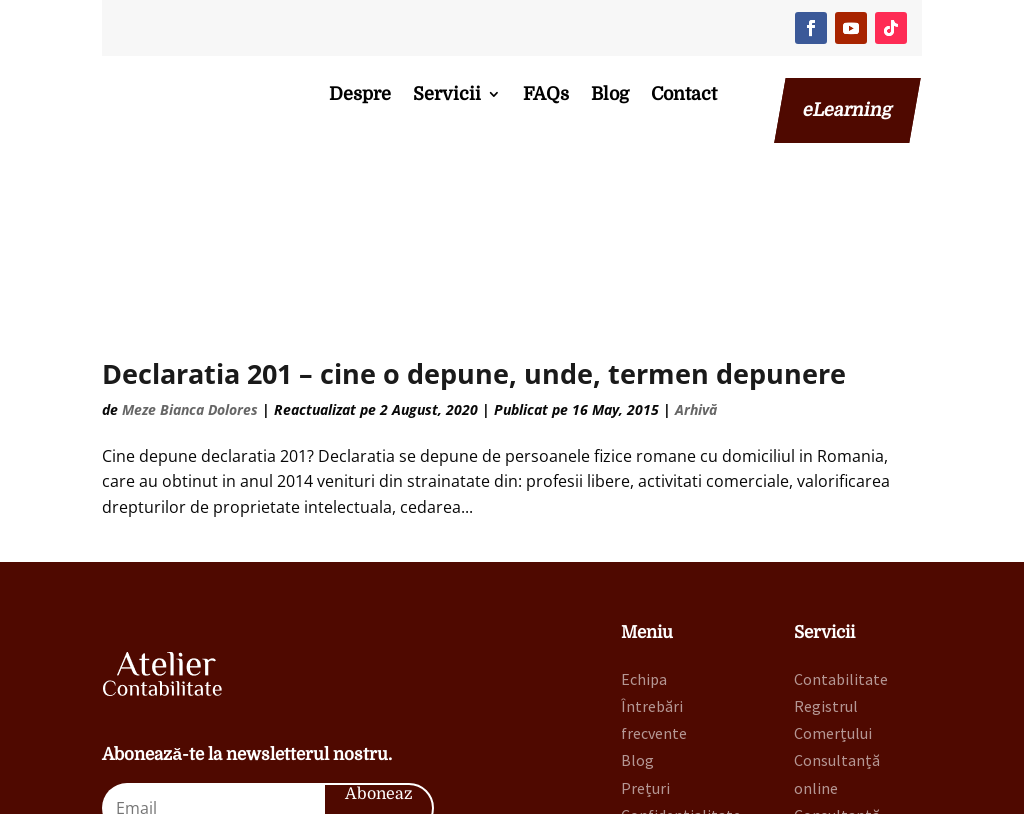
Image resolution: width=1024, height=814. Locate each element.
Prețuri (645, 651)
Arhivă (696, 273)
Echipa (644, 542)
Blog (610, 94)
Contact (684, 94)
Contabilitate (841, 542)
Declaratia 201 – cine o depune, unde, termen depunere (474, 237)
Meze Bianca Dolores (190, 273)
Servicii (447, 94)
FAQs (546, 94)
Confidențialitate (681, 678)
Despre (360, 94)
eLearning (847, 110)
